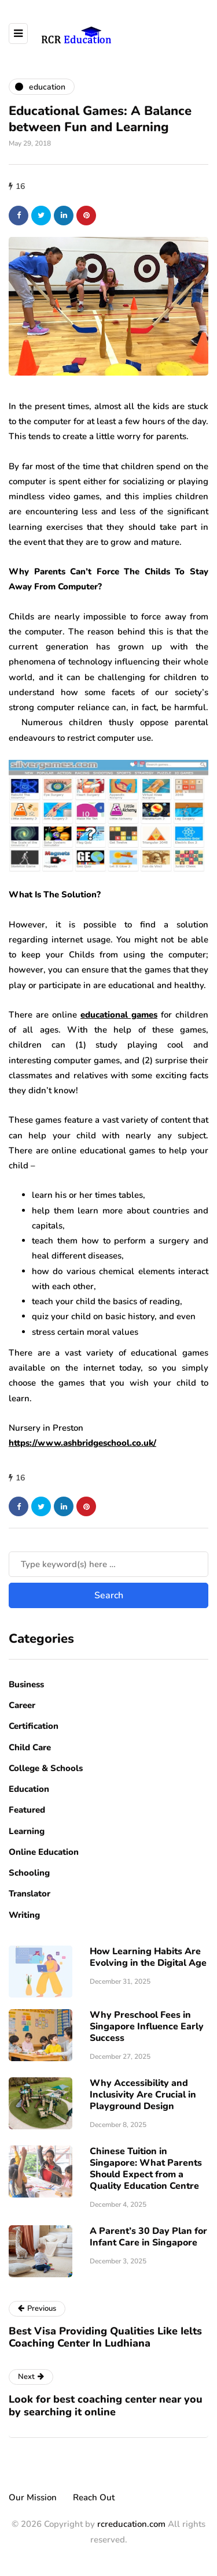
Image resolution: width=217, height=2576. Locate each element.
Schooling (29, 1873)
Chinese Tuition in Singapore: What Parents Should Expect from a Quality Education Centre (146, 2168)
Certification (33, 1726)
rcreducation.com (131, 2524)
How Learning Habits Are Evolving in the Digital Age (148, 1957)
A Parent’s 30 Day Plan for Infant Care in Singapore (148, 2237)
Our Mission (33, 2497)
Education (29, 1789)
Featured (27, 1810)
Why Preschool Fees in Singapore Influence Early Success (147, 2026)
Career (22, 1705)
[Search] (108, 1564)
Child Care (30, 1747)
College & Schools (46, 1768)
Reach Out (94, 2497)
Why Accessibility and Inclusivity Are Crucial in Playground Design (143, 2095)
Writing (24, 1915)
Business (26, 1684)
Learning (27, 1831)
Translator (29, 1893)
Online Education (44, 1852)
